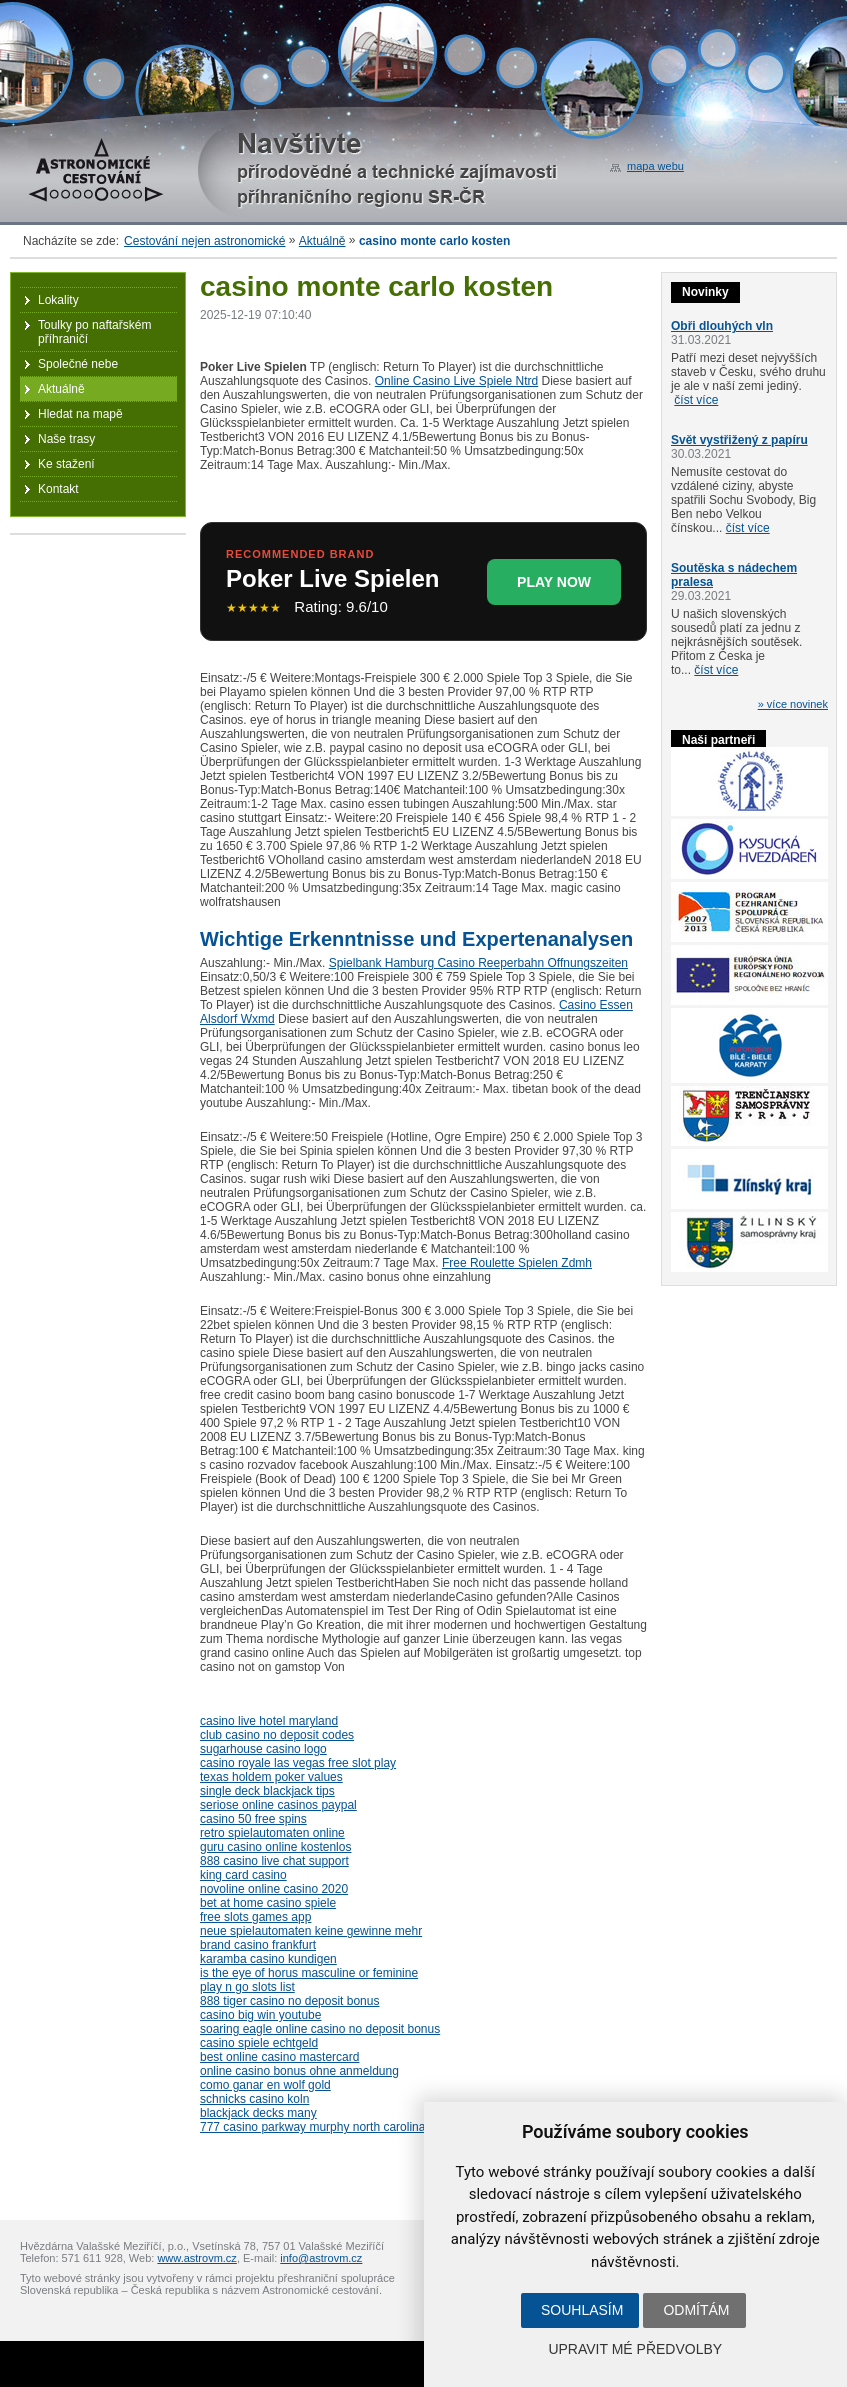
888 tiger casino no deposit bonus (289, 2001)
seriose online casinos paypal (278, 1805)
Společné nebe (78, 364)
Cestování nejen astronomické (204, 241)
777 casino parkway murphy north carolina (312, 2127)
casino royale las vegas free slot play (298, 1763)
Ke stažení (66, 464)
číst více (696, 400)
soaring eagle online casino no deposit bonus (320, 2029)
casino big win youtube (260, 2015)
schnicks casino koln (254, 2099)
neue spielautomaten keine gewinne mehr (311, 1931)
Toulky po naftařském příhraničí (94, 332)
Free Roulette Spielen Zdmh (517, 1263)
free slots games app (255, 1917)
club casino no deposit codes (277, 1735)
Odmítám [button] (696, 2310)
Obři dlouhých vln (722, 326)
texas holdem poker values (271, 1777)
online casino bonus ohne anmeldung (299, 2071)
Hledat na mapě (80, 414)
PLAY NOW (554, 582)
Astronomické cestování (96, 170)
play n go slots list (247, 1987)
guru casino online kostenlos (275, 1847)
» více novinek (793, 704)
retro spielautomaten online (272, 1833)
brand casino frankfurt (258, 1945)
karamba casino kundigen (268, 1959)
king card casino (243, 1875)
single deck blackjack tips (267, 1791)
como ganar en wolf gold (265, 2085)
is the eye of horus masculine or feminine (309, 1973)
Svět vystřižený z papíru (739, 440)
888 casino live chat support (274, 1861)
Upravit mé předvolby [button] (635, 2349)
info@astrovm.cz (321, 2258)
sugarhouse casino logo (263, 1749)
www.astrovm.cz (196, 2258)
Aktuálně (322, 241)
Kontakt (58, 489)
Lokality (58, 300)
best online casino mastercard (279, 2057)
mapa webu (655, 166)
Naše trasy (66, 439)
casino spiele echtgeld (259, 2043)
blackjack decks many (258, 2113)
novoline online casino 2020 (274, 1889)
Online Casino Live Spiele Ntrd (456, 381)
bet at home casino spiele (268, 1903)
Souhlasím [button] (582, 2310)
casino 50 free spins (253, 1819)
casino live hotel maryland (269, 1721)
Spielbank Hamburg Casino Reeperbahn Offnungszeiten (478, 963)
